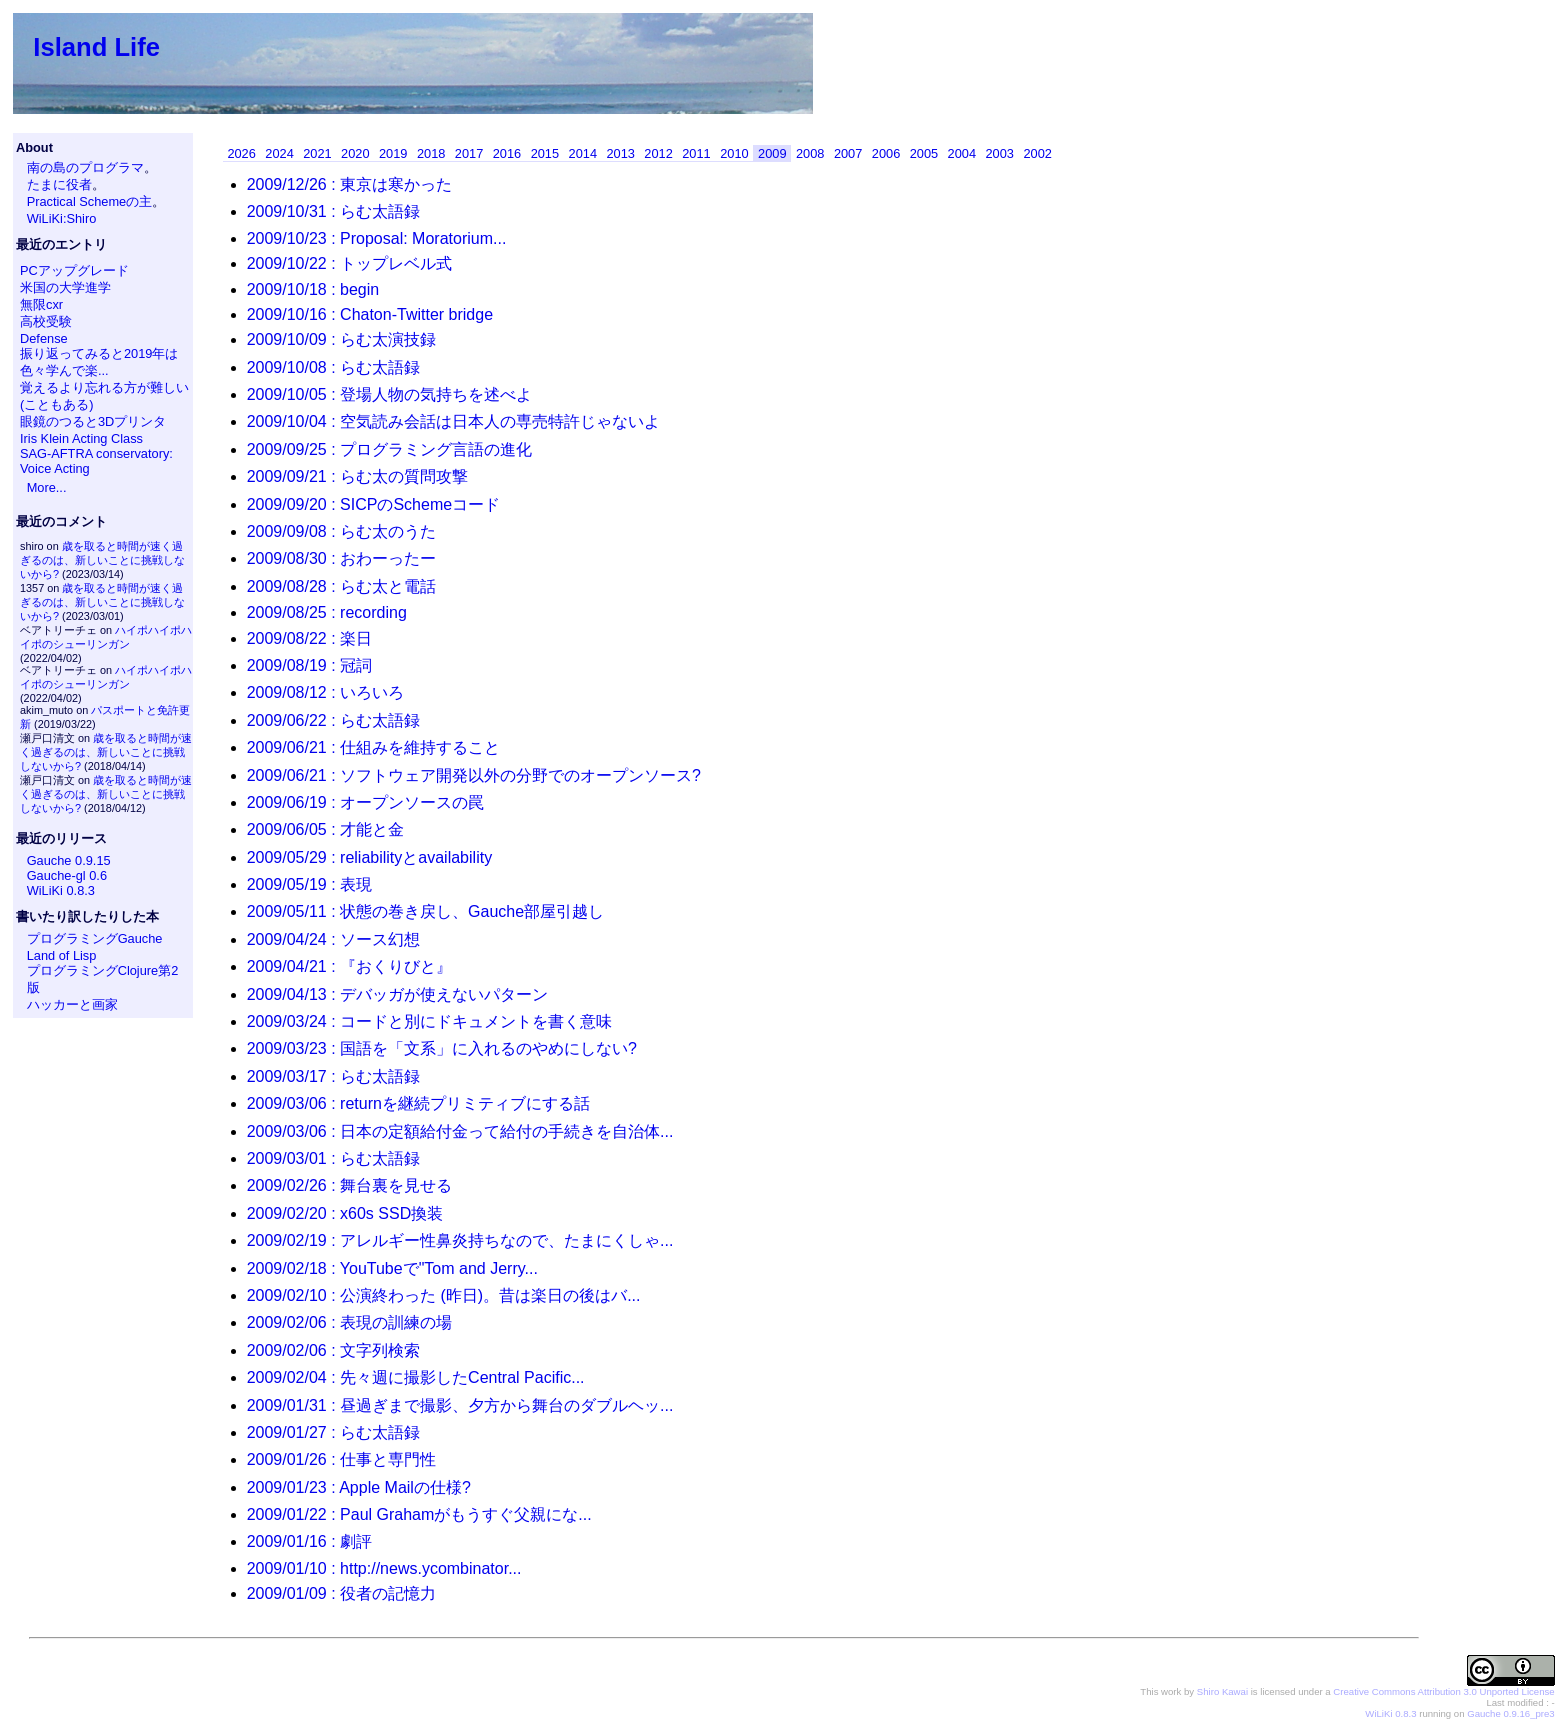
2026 (241, 153)
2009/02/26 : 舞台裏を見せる (349, 1185)
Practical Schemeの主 (90, 201)
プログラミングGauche (95, 938)
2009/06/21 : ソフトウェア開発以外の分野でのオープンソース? (474, 775)
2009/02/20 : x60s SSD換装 (345, 1213)
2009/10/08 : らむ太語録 (333, 367)
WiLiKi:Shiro (62, 218)
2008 (810, 153)
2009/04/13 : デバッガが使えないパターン (397, 994)
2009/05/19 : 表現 (309, 884)
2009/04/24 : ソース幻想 (333, 939)
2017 (469, 153)
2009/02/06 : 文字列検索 (333, 1350)
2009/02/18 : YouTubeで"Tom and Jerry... (392, 1268)
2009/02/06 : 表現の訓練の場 (349, 1322)
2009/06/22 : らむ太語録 (333, 720)
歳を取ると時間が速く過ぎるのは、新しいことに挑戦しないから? (102, 560)
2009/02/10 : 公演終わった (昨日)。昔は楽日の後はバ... (444, 1295)
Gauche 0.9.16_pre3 (1510, 1713)
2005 (924, 153)
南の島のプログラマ (85, 167)
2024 (279, 153)
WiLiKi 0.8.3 (61, 890)
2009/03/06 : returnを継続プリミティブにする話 (418, 1103)
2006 (886, 153)
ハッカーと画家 (72, 1004)
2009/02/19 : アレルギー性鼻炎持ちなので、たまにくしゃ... (460, 1240)
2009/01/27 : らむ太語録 (333, 1432)
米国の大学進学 (65, 287)
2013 (620, 153)
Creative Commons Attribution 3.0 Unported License (1443, 1691)
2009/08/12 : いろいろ (325, 692)
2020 (355, 153)
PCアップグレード (74, 270)
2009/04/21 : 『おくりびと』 (349, 966)
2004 (962, 153)
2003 (1000, 153)
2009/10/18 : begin (313, 289)
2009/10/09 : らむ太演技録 (341, 339)
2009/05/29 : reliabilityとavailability (369, 857)
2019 (393, 153)
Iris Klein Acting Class (81, 438)
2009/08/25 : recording (327, 612)
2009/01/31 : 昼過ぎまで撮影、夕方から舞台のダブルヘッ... (460, 1405)
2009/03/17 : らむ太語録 (333, 1076)
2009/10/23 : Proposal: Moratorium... (377, 238)
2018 (431, 153)
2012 (658, 153)
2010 (734, 153)
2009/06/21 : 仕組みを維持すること (373, 747)
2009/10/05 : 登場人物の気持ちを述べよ (389, 394)
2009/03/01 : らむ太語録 (333, 1158)
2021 (317, 153)
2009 (772, 153)
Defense (44, 338)
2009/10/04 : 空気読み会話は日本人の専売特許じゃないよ (453, 421)
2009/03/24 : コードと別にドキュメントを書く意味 (429, 1021)
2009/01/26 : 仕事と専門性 (341, 1459)
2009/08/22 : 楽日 (309, 638)
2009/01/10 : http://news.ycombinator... (384, 1568)
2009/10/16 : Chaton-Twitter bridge (370, 314)
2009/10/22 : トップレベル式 (349, 263)
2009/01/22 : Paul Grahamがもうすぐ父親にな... (419, 1514)
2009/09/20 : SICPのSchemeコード (373, 504)
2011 (696, 153)
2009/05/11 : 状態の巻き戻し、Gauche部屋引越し (425, 911)
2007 (848, 153)
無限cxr (41, 304)
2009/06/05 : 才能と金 (325, 829)
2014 (583, 153)
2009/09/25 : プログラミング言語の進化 (389, 449)
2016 (507, 153)
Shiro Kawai (1222, 1691)
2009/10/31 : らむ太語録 (333, 211)
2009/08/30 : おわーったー (341, 558)
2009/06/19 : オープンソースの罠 (365, 802)
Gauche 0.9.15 (69, 860)
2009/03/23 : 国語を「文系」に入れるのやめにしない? (442, 1048)
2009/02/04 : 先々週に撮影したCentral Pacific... (416, 1377)
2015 (545, 153)
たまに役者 (59, 184)
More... (47, 487)
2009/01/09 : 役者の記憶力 (341, 1593)
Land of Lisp (62, 955)
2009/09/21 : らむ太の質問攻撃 (357, 476)
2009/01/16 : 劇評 (309, 1541)
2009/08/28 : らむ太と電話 (341, 586)
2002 (1037, 153)
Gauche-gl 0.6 (67, 875)
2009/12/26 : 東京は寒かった (349, 184)
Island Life (96, 47)
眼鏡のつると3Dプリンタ (93, 421)
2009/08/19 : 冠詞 (309, 665)
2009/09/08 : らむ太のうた (341, 531)
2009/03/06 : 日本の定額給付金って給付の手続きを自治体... (460, 1131)
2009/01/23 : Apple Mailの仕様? (359, 1487)
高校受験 (46, 321)
